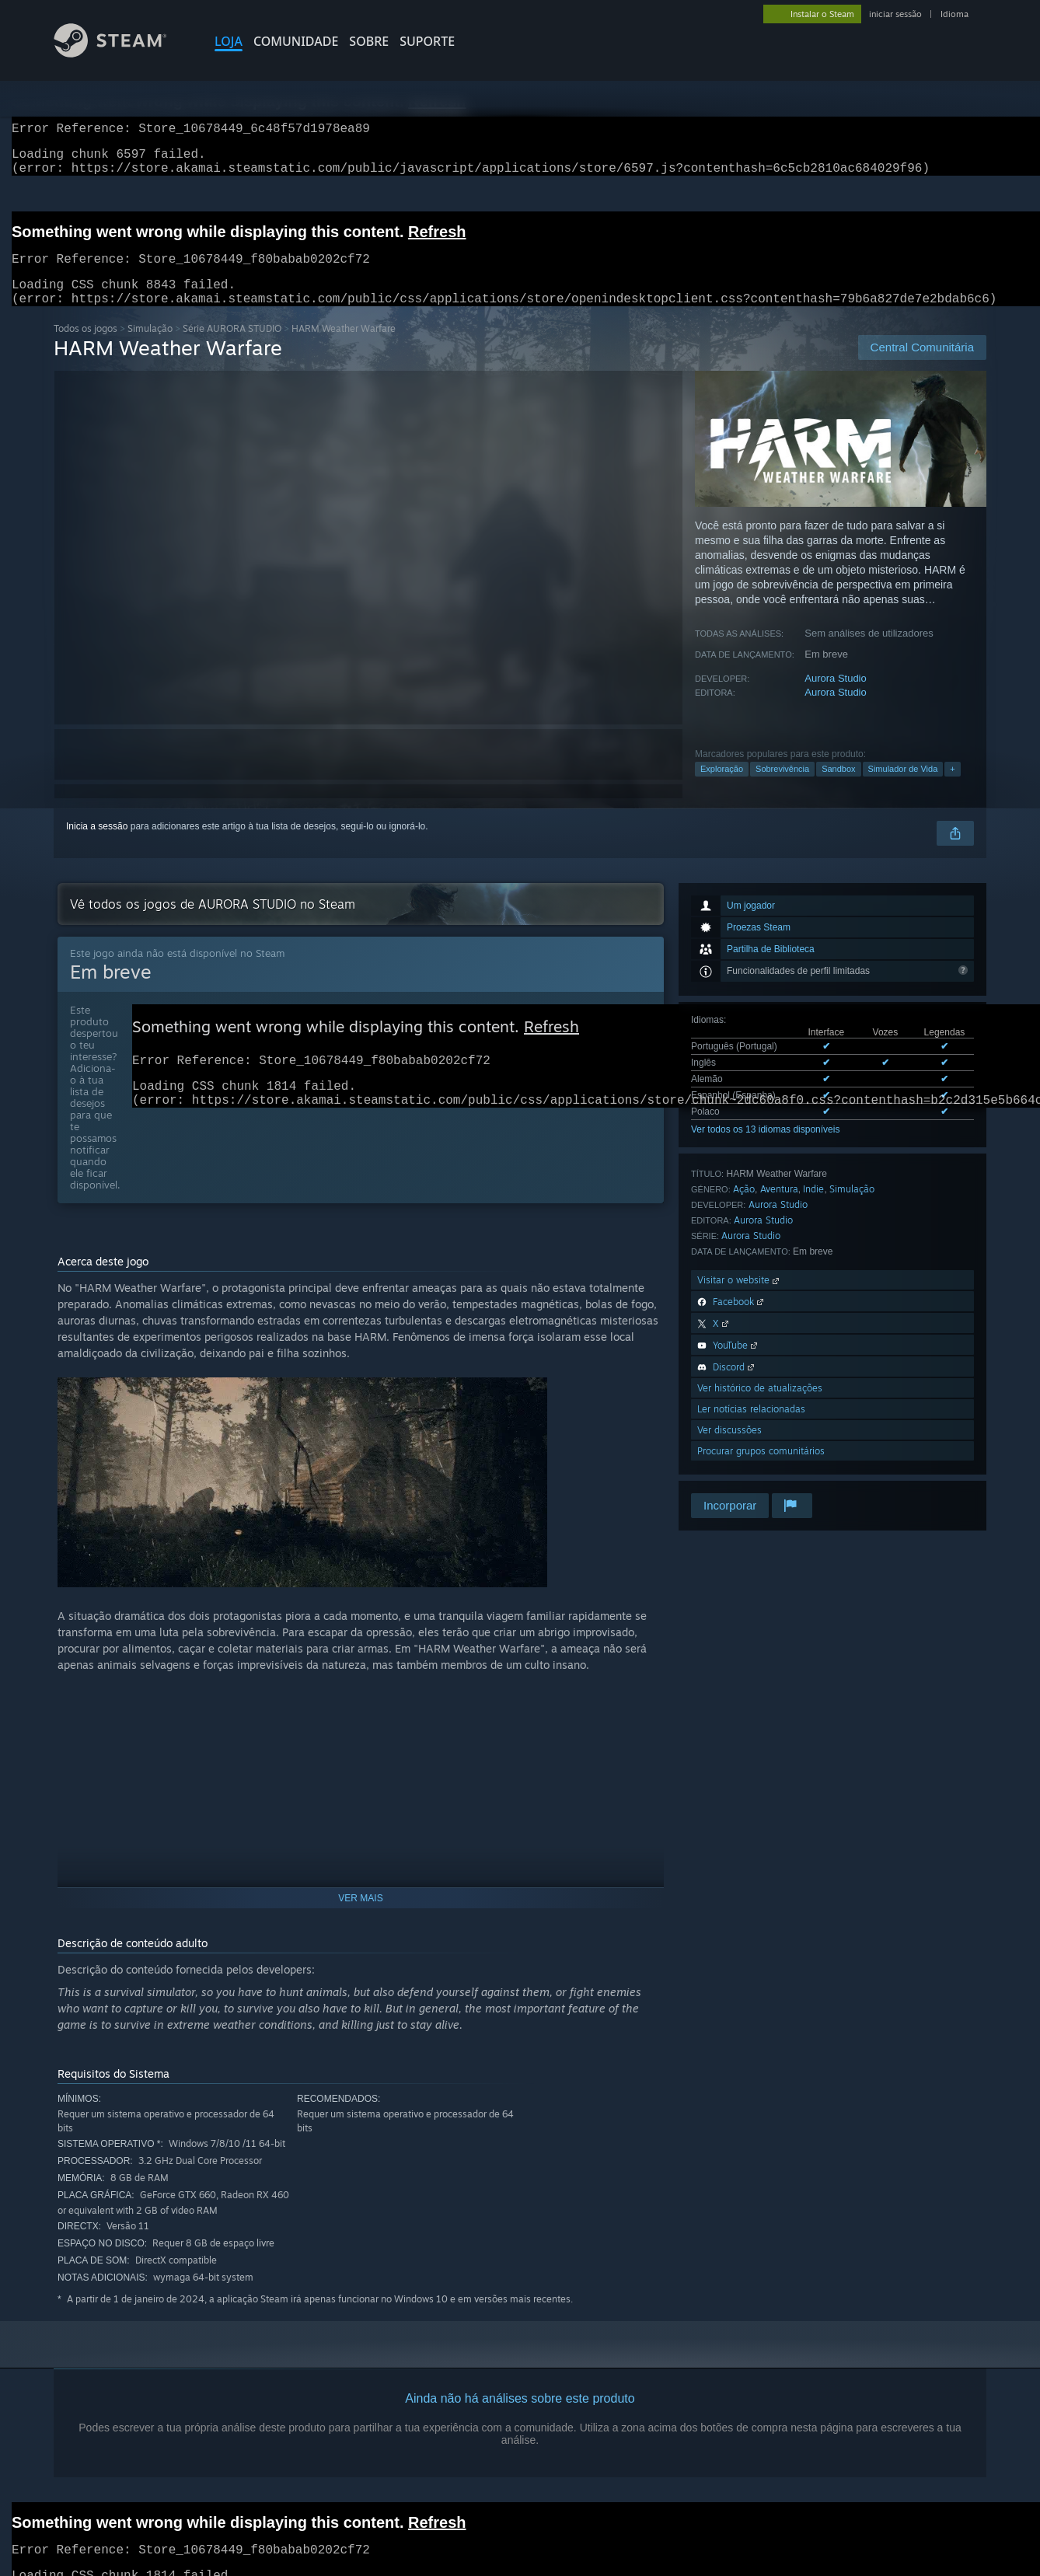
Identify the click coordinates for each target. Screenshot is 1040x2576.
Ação (744, 1207)
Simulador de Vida (903, 787)
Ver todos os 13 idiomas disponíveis (765, 1148)
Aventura (779, 1207)
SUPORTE (427, 41)
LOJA (229, 41)
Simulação (150, 347)
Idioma (954, 14)
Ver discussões (729, 1448)
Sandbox (838, 787)
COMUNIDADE (295, 41)
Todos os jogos (85, 347)
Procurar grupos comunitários (761, 1469)
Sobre (369, 41)
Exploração (721, 787)
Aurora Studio (835, 697)
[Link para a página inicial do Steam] (122, 53)
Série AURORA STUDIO (232, 347)
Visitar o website (739, 1298)
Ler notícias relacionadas (751, 1427)
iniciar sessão (895, 14)
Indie (813, 1207)
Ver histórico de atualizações (759, 1406)
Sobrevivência (782, 787)
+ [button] (952, 787)
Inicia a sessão (96, 844)
